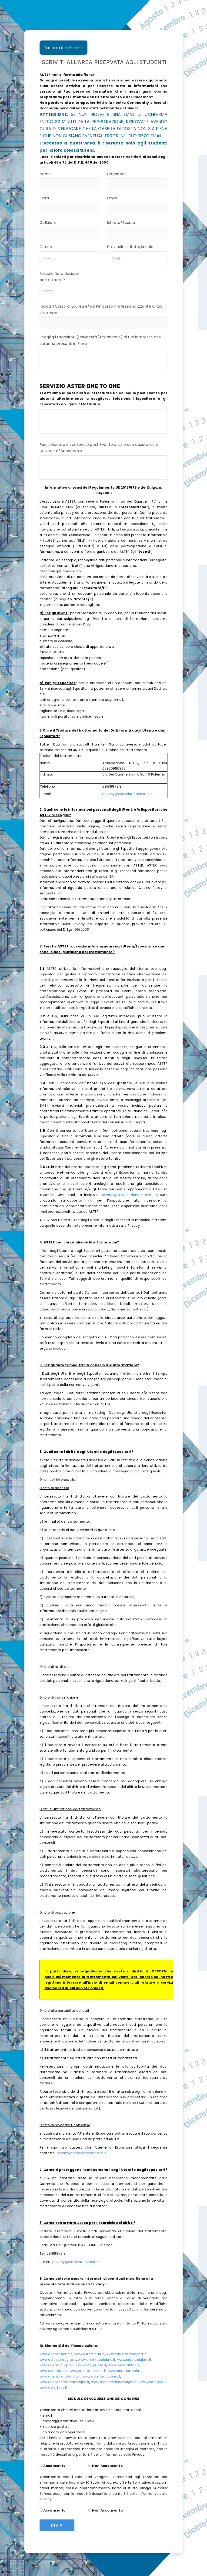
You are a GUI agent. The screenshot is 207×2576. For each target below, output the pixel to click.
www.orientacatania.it (88, 2370)
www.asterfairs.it (53, 2387)
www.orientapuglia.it (57, 2365)
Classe (46, 246)
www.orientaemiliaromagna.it (64, 2382)
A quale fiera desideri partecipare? (59, 276)
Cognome (116, 174)
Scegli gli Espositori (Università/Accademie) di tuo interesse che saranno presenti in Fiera (100, 340)
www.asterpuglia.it (91, 2365)
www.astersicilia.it (89, 2354)
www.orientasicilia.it (56, 2354)
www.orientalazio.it (124, 2365)
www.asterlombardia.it (101, 2376)
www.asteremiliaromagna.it (114, 2382)
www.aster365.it (153, 2382)
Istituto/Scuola (121, 222)
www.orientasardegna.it (126, 2354)
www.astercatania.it (125, 2370)
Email (112, 198)
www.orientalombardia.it (60, 2376)
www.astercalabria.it (134, 2359)
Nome (45, 174)
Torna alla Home (63, 47)
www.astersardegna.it (58, 2359)
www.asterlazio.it (54, 2370)
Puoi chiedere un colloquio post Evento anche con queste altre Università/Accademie (99, 447)
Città (44, 198)
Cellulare (48, 222)
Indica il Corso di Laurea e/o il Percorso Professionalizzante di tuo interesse (101, 309)
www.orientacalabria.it (97, 2359)
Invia (57, 2525)
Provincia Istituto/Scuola (130, 246)
